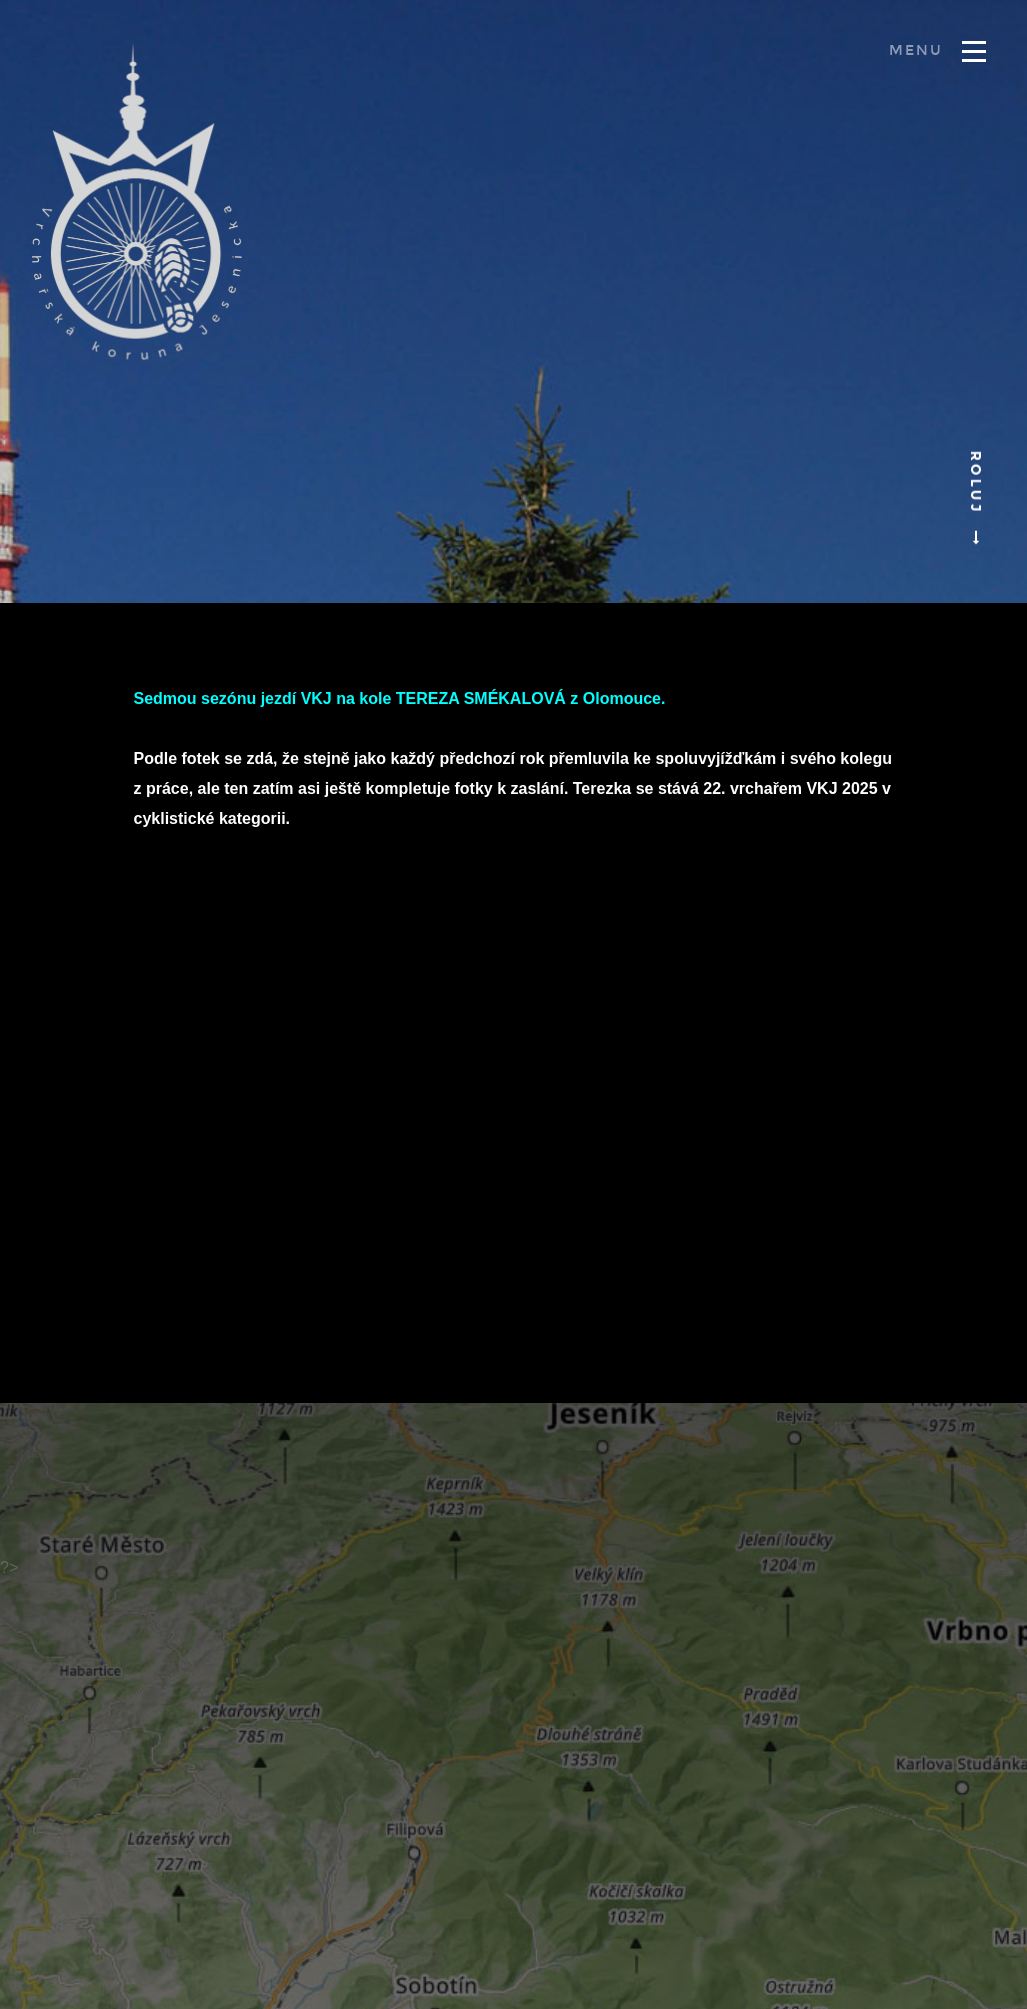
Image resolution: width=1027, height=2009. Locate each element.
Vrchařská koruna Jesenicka (137, 201)
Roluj (975, 495)
